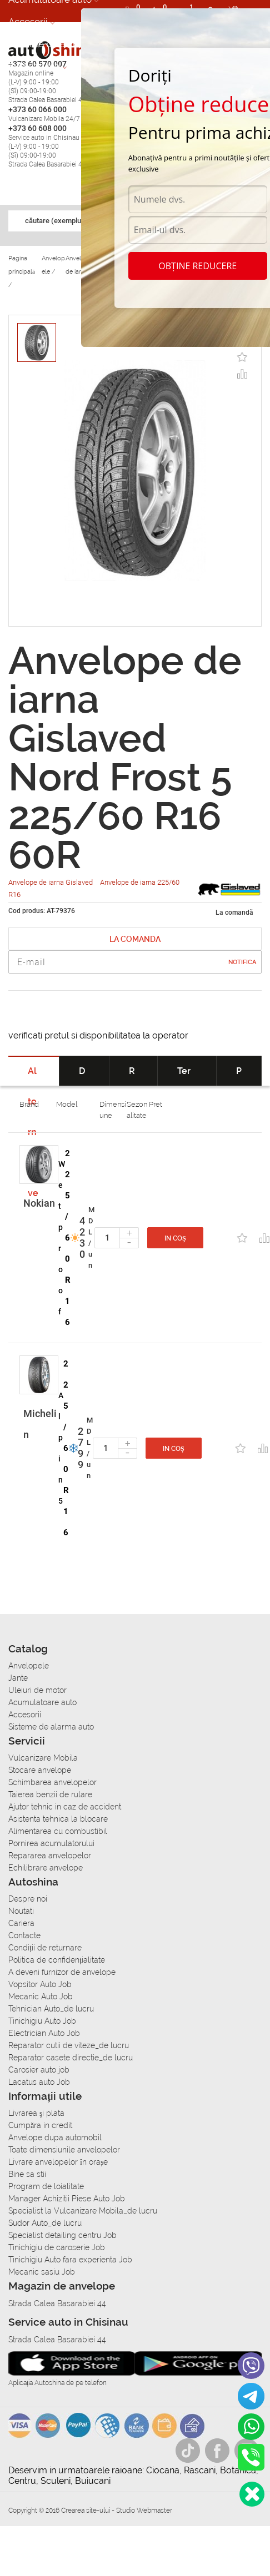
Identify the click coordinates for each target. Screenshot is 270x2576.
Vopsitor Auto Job (40, 1984)
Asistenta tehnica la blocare (58, 1818)
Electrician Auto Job (44, 2033)
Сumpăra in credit (40, 2125)
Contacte (24, 1935)
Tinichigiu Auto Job (42, 2021)
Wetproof (61, 1238)
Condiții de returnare (45, 1947)
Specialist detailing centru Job (62, 2235)
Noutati (21, 1911)
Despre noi (27, 1898)
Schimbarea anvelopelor (52, 1782)
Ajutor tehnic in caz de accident (64, 1806)
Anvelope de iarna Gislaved (51, 882)
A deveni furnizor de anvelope (62, 1972)
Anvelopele (28, 1665)
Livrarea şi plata (36, 2113)
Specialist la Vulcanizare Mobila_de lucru (82, 2210)
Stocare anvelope (39, 1770)
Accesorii (28, 21)
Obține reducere (197, 266)
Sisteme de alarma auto (51, 1726)
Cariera (21, 1923)
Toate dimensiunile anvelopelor (64, 2149)
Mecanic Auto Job (40, 1996)
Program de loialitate (46, 2186)
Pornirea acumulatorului (51, 1843)
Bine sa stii (27, 2174)
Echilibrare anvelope (45, 1867)
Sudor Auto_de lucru (45, 2223)
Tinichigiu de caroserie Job (56, 2247)
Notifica (242, 962)
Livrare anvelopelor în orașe (58, 2161)
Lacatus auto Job (39, 2082)
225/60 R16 (68, 1237)
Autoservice (34, 66)
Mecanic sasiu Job (41, 2271)
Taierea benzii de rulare (50, 1794)
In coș (175, 1238)
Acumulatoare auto (42, 1702)
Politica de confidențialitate (56, 1959)
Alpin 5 (60, 1448)
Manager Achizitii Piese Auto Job (66, 2198)
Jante (18, 1677)
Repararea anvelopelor (49, 1855)
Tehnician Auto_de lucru (51, 2008)
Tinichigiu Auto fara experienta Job (70, 2259)
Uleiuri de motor (37, 1690)
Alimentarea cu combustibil (57, 1831)
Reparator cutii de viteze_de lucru (68, 2045)
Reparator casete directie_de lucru (70, 2057)
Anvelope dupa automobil (55, 2137)
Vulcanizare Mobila (43, 1757)
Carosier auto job (38, 2069)
